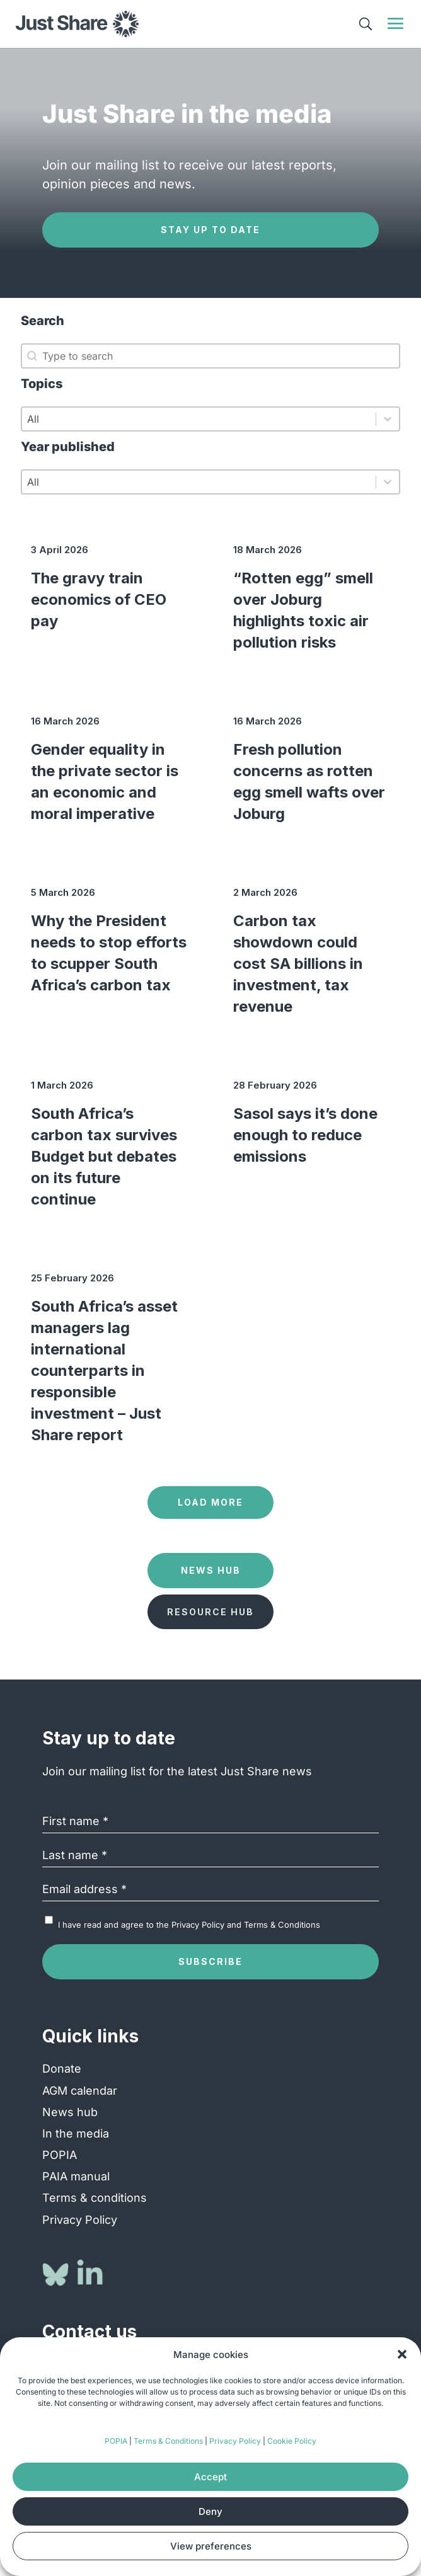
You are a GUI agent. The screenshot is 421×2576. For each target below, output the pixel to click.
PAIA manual (76, 2176)
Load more (210, 1502)
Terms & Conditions (168, 2441)
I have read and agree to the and (189, 1925)
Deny (210, 2511)
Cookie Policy (291, 2441)
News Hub (211, 1570)
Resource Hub (210, 1611)
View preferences (210, 2546)
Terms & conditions (94, 2197)
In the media (75, 2133)
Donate (61, 2068)
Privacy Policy (235, 2441)
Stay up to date (210, 229)
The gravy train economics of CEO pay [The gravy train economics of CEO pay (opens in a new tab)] (98, 599)
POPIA (116, 2441)
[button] (402, 2354)
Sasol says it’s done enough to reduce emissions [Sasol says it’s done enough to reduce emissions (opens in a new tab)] (305, 1134)
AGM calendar (79, 2090)
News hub (70, 2112)
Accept (210, 2477)
